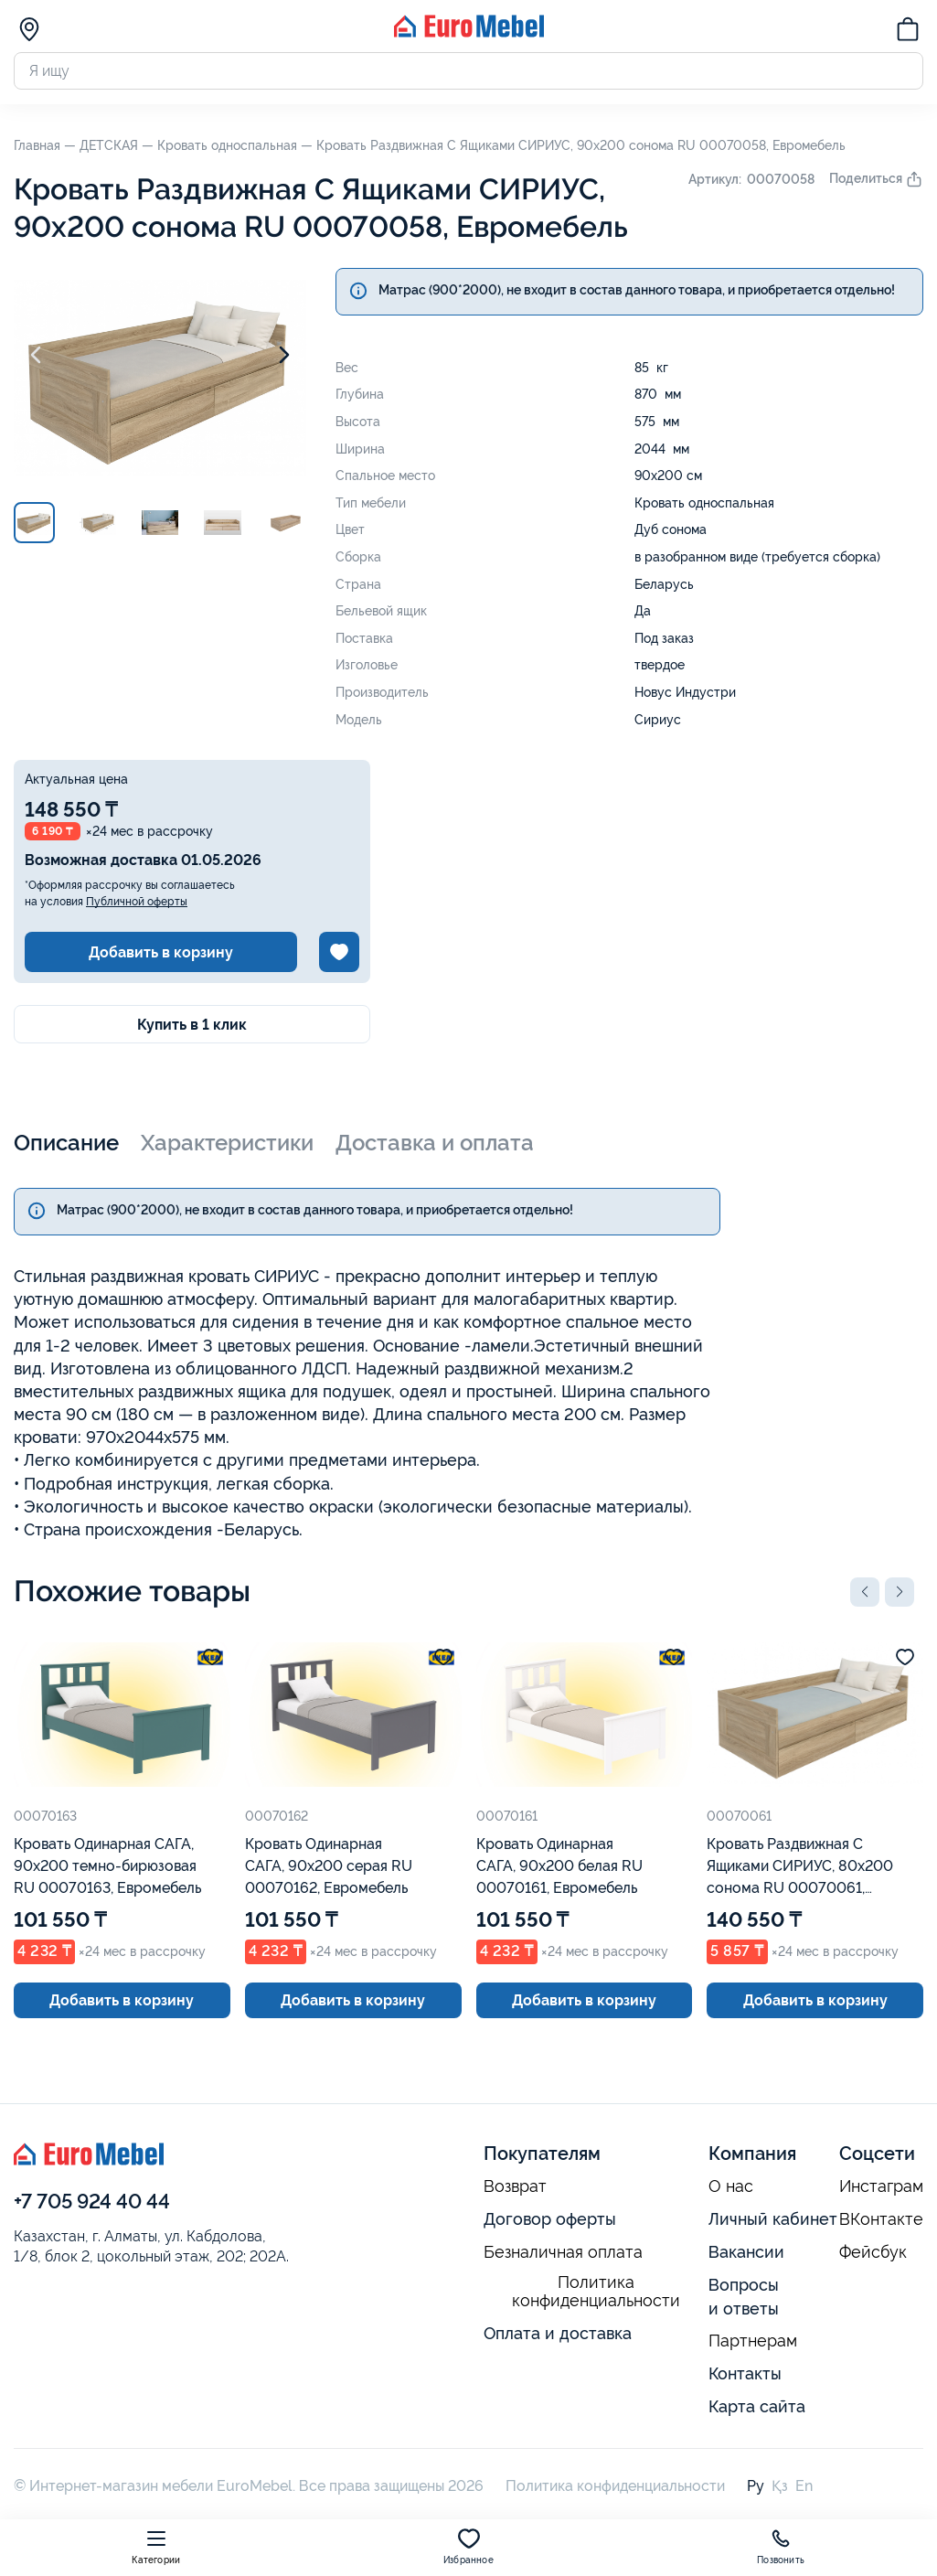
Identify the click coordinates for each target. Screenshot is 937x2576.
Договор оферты (550, 2219)
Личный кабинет (772, 2219)
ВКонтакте (881, 2219)
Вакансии (746, 2251)
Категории (156, 2546)
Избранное (468, 2546)
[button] (864, 1592)
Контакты (745, 2373)
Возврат (515, 2186)
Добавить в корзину (161, 952)
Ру (755, 2486)
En (804, 2486)
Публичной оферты (136, 901)
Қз (780, 2486)
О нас (730, 2186)
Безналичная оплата (563, 2252)
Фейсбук (873, 2252)
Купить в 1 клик (192, 1024)
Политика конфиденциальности (596, 2292)
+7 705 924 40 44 (92, 2201)
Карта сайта (756, 2406)
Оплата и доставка (558, 2333)
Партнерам (752, 2341)
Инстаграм (881, 2186)
